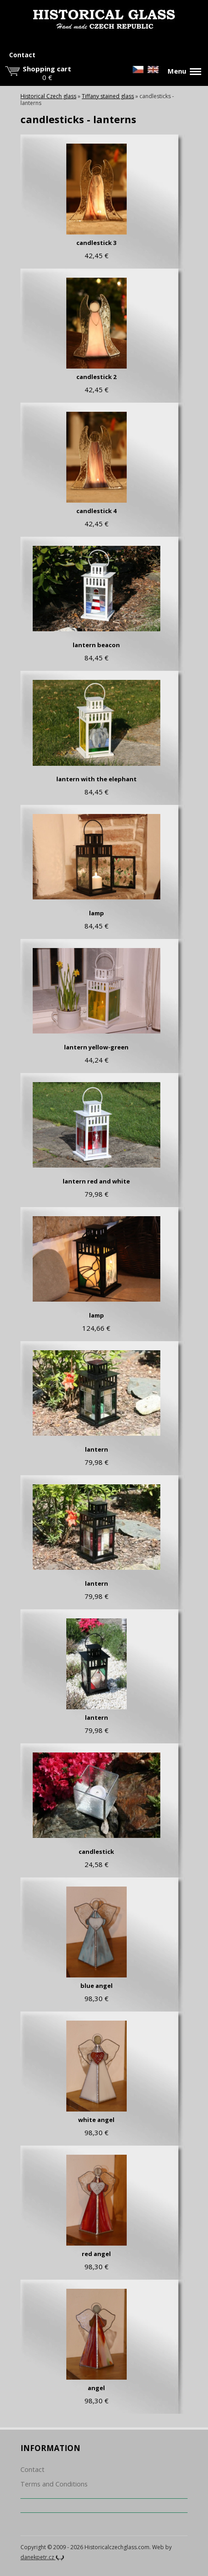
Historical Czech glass (48, 96)
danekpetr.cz (42, 2557)
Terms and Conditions (54, 2484)
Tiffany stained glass (108, 96)
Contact (22, 55)
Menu (184, 70)
